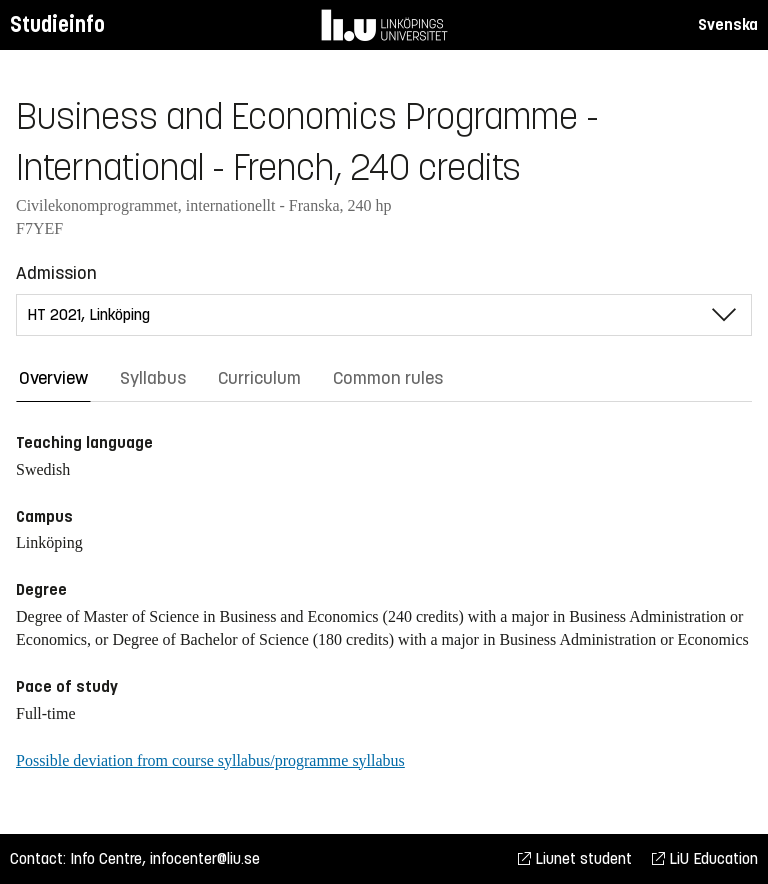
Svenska (728, 24)
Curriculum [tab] (259, 378)
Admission (56, 273)
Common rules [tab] (388, 378)
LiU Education (705, 858)
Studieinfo (57, 24)
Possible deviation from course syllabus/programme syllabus (210, 760)
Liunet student (575, 858)
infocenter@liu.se (205, 858)
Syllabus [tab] (153, 378)
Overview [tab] (53, 378)
